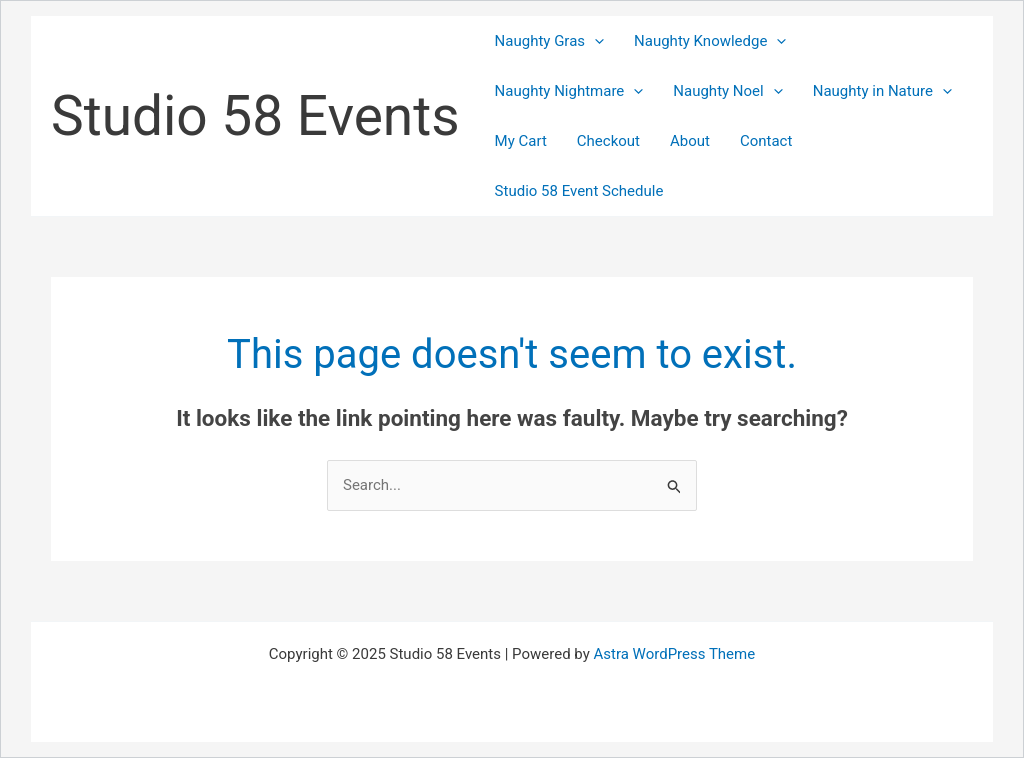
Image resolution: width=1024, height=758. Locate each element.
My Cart (521, 141)
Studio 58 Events (255, 116)
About (690, 141)
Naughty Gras (549, 41)
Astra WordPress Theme (674, 654)
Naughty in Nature (882, 91)
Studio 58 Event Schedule (579, 191)
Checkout (608, 141)
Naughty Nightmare (569, 91)
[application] (594, 41)
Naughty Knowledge (710, 41)
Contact (766, 141)
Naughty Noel (727, 91)
